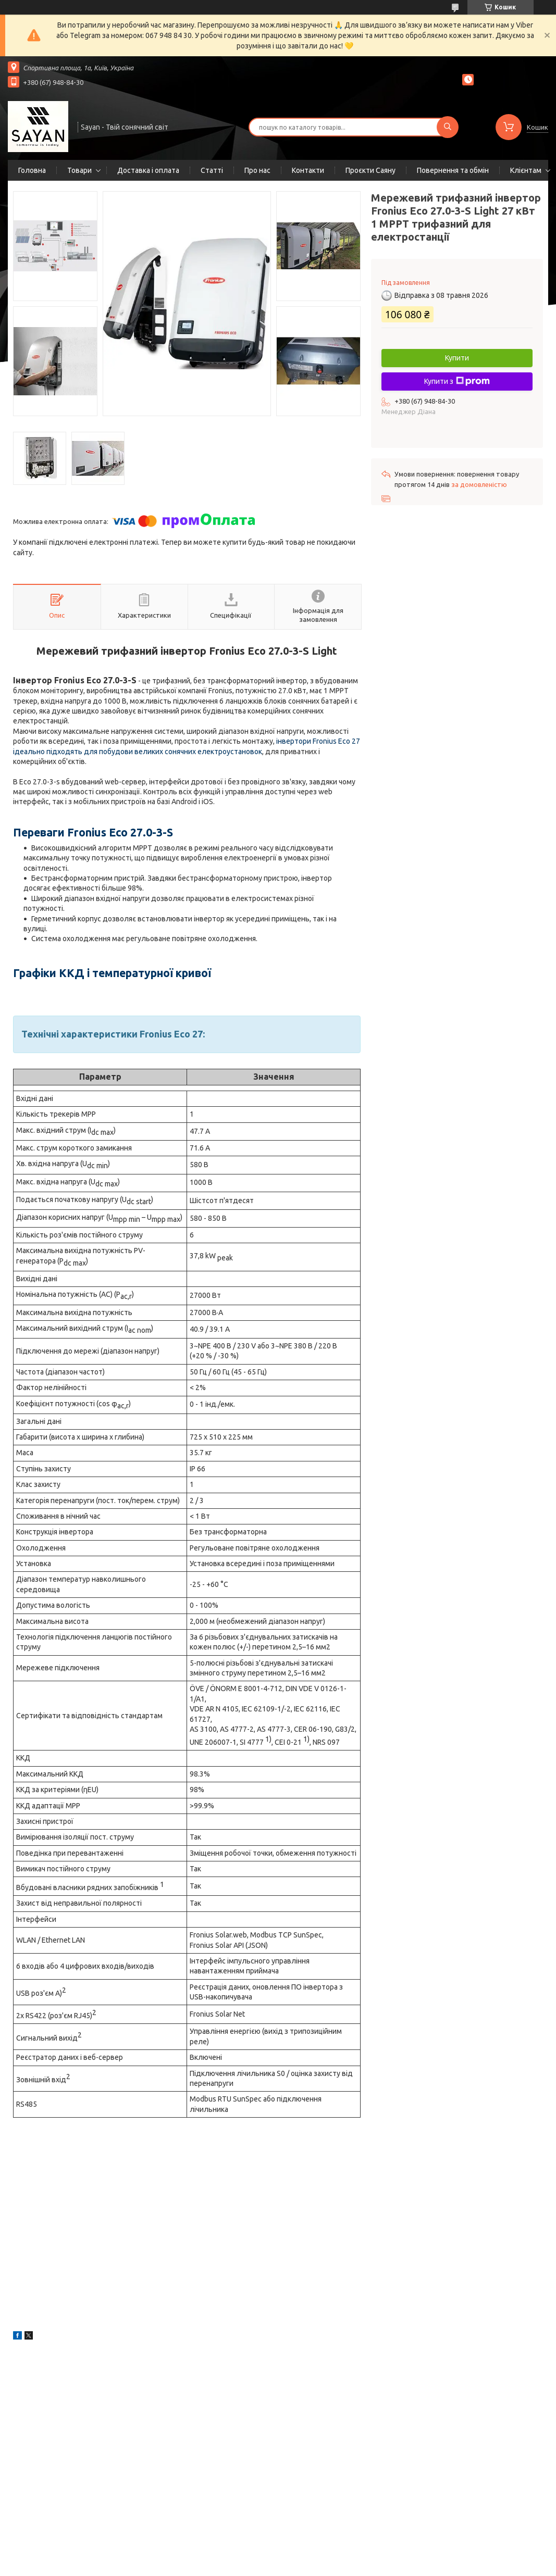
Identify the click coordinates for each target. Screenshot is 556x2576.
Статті (212, 170)
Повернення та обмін (453, 170)
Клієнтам (525, 170)
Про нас (257, 170)
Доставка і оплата (148, 170)
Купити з (457, 381)
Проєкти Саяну (370, 170)
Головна (32, 170)
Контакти (308, 170)
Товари (79, 170)
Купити (457, 358)
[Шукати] (448, 127)
